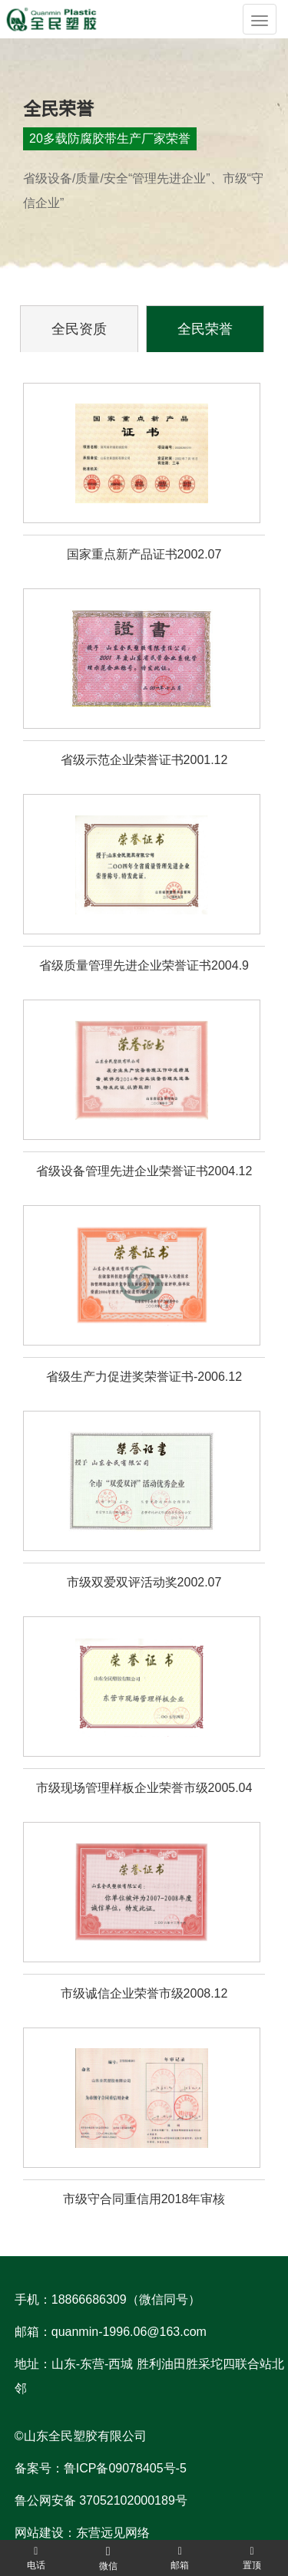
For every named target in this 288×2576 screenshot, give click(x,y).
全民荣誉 (205, 329)
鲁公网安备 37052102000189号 (101, 2500)
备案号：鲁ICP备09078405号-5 (101, 2468)
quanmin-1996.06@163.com (129, 2331)
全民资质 (79, 329)
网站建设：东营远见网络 (82, 2532)
